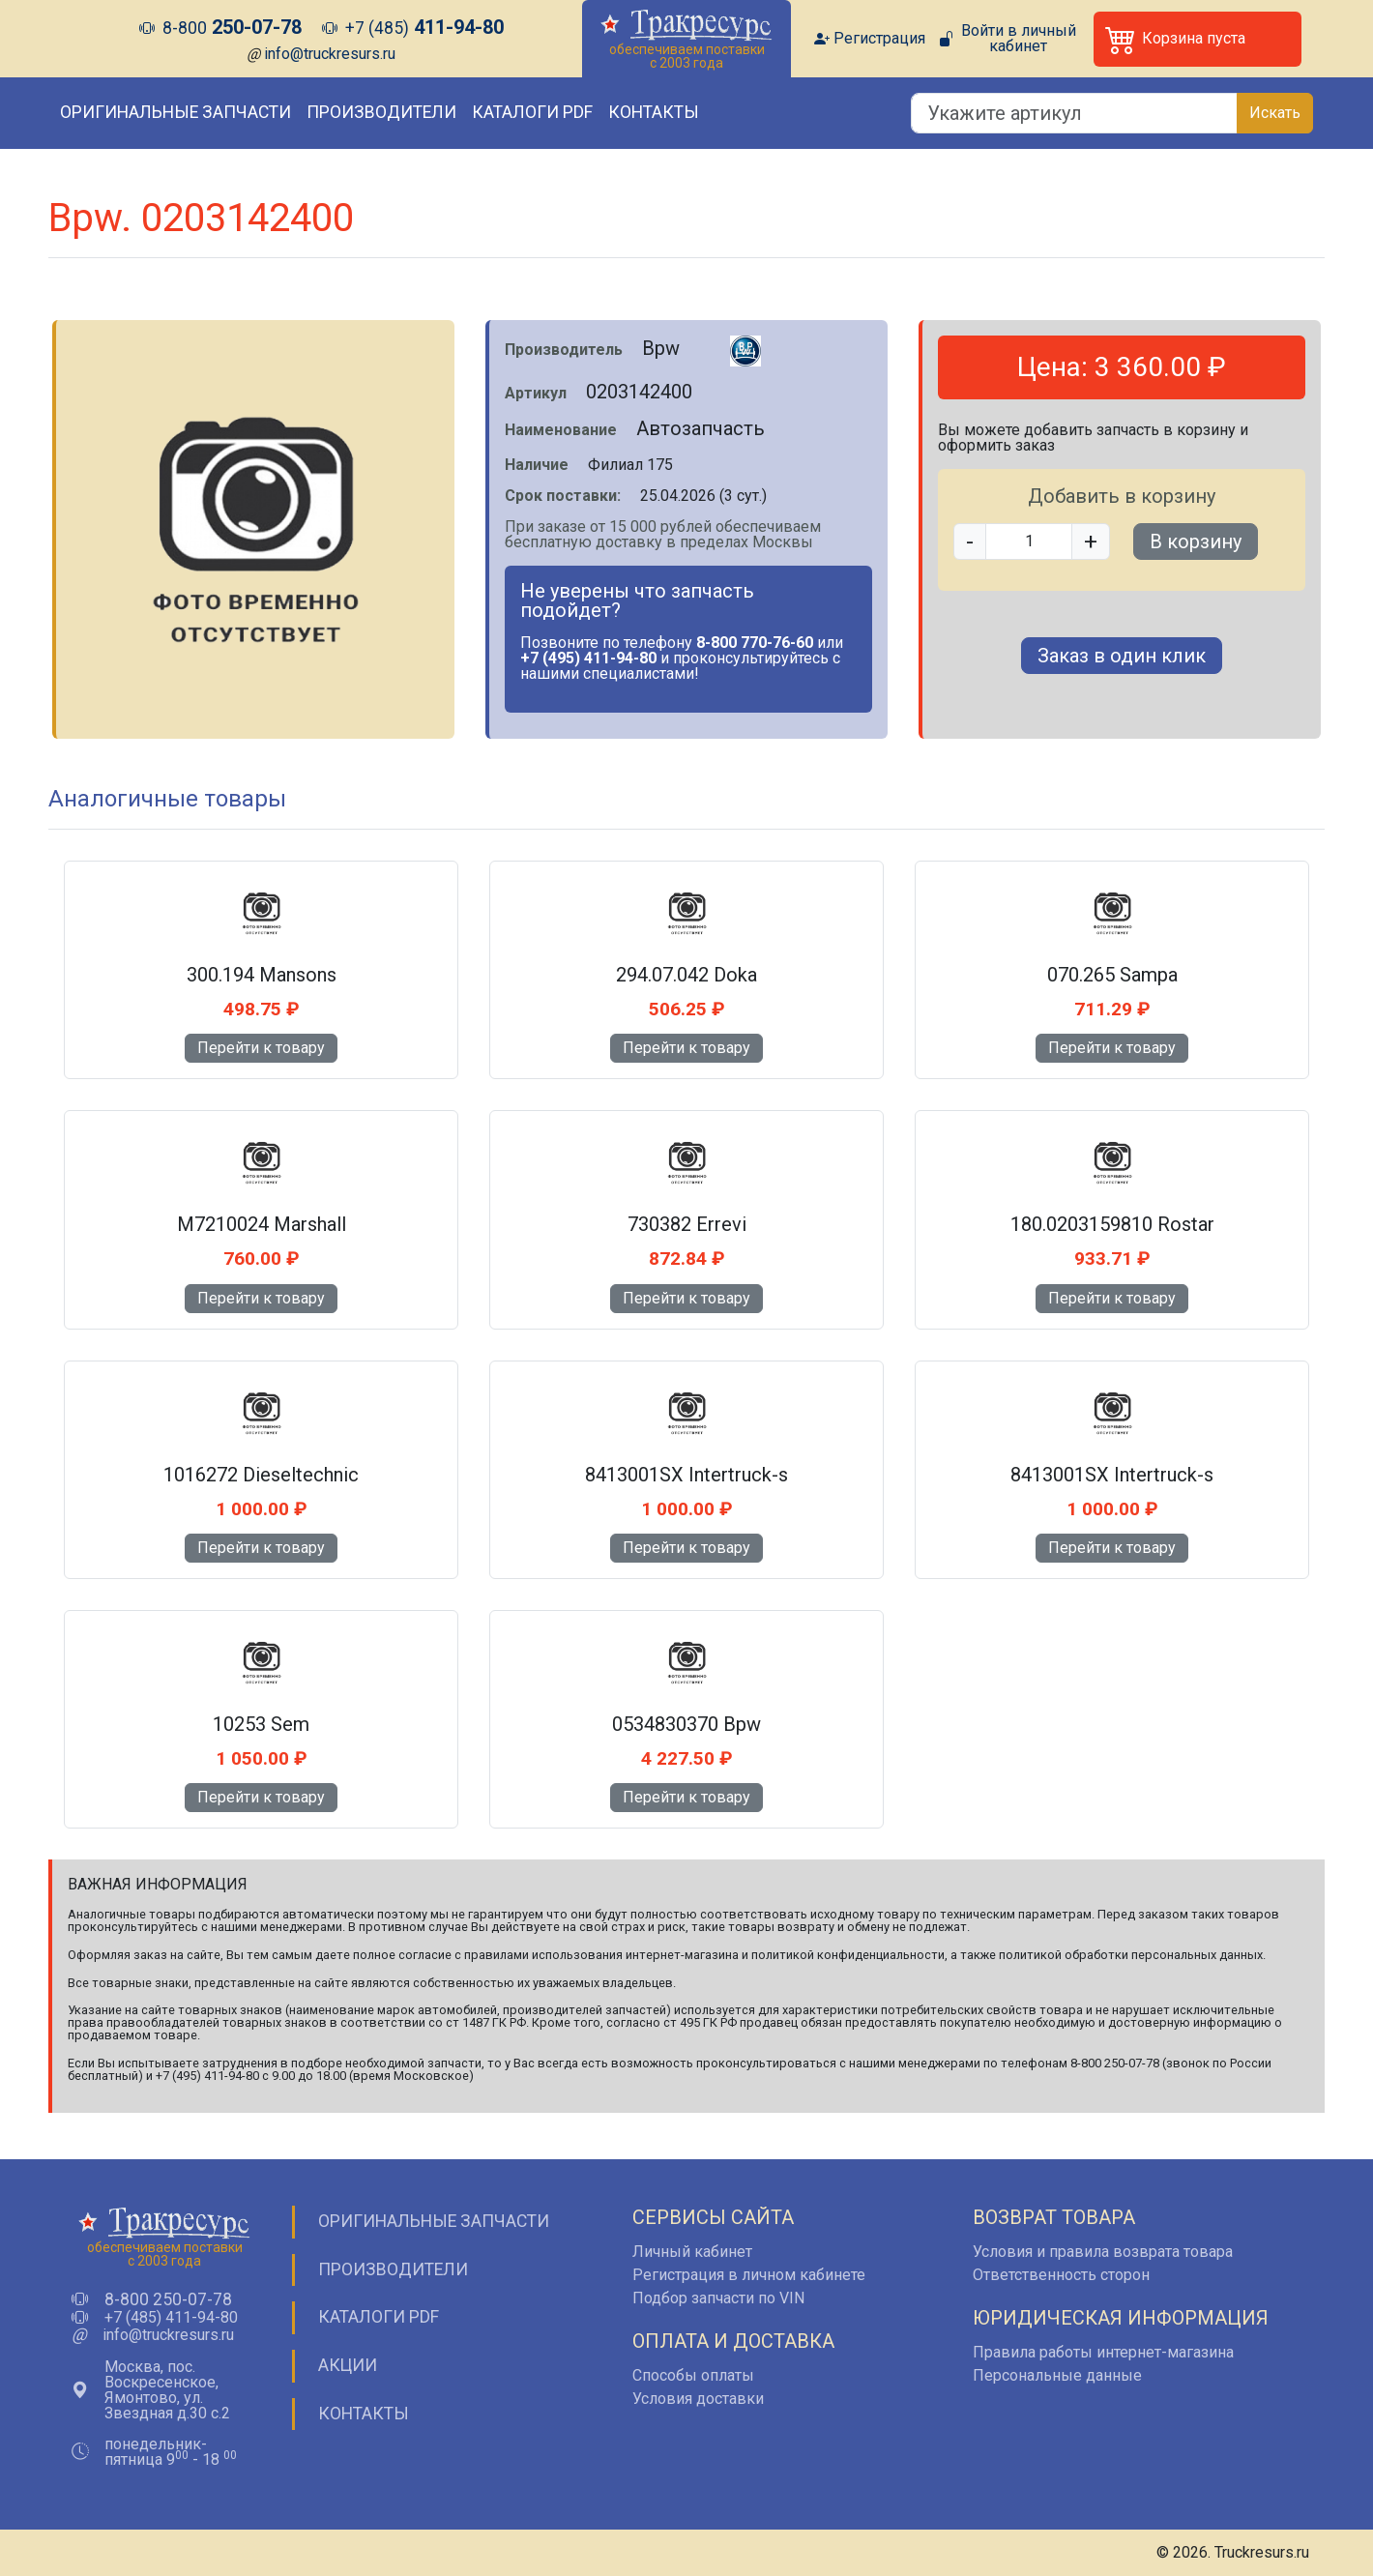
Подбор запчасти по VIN (718, 2298)
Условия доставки (698, 2398)
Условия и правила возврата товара (1103, 2251)
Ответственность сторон (1061, 2275)
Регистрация (879, 38)
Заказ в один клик (1121, 655)
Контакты (653, 112)
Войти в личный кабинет (1018, 38)
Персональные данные (1057, 2375)
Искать (1274, 112)
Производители (381, 112)
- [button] (970, 541)
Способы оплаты (693, 2375)
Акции (347, 2365)
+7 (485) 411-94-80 (171, 2318)
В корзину (1196, 541)
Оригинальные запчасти (175, 112)
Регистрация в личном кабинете (748, 2275)
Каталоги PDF (532, 112)
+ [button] (1090, 541)
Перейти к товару (261, 1048)
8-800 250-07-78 (168, 2300)
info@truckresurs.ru (329, 53)
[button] (1197, 39)
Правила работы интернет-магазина (1103, 2352)
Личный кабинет (692, 2251)
